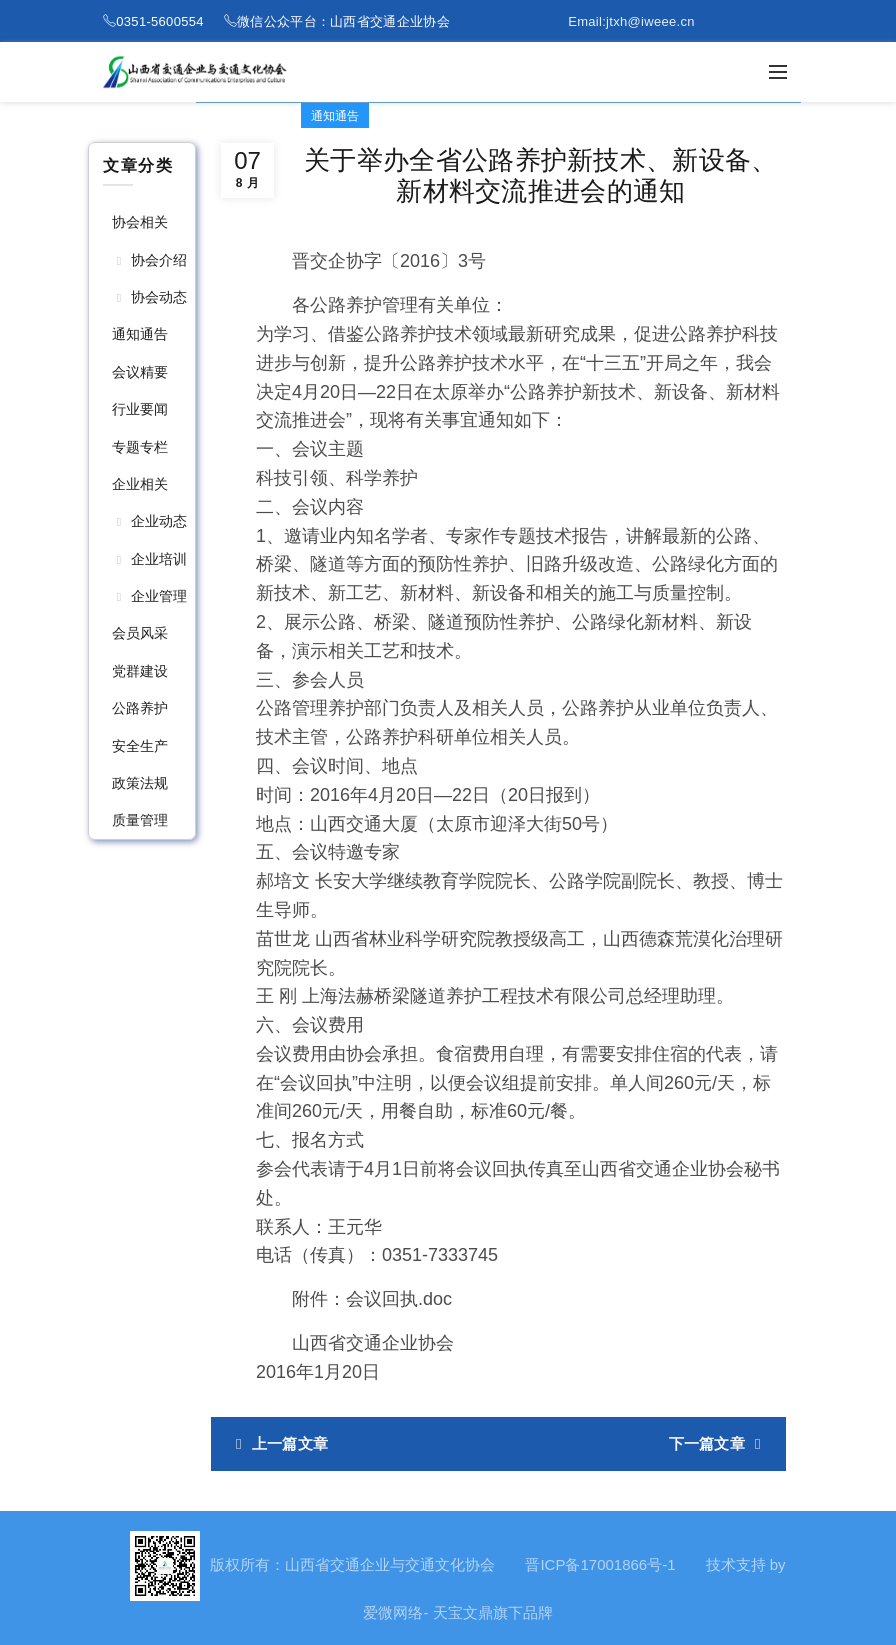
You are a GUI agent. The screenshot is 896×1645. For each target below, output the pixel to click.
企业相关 (140, 484)
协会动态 (159, 297)
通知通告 (140, 334)
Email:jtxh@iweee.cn (631, 21)
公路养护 (140, 708)
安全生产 (140, 746)
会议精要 (140, 372)
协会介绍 (159, 260)
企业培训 (159, 559)
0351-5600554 (159, 21)
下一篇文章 (707, 1443)
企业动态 (159, 521)
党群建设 (140, 671)
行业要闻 (140, 409)
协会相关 (140, 222)
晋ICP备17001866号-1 (600, 1564)
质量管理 (140, 820)
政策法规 (140, 783)
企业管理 (159, 596)
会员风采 (140, 633)
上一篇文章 (290, 1443)
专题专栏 (140, 447)
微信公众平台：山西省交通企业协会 (343, 21)
